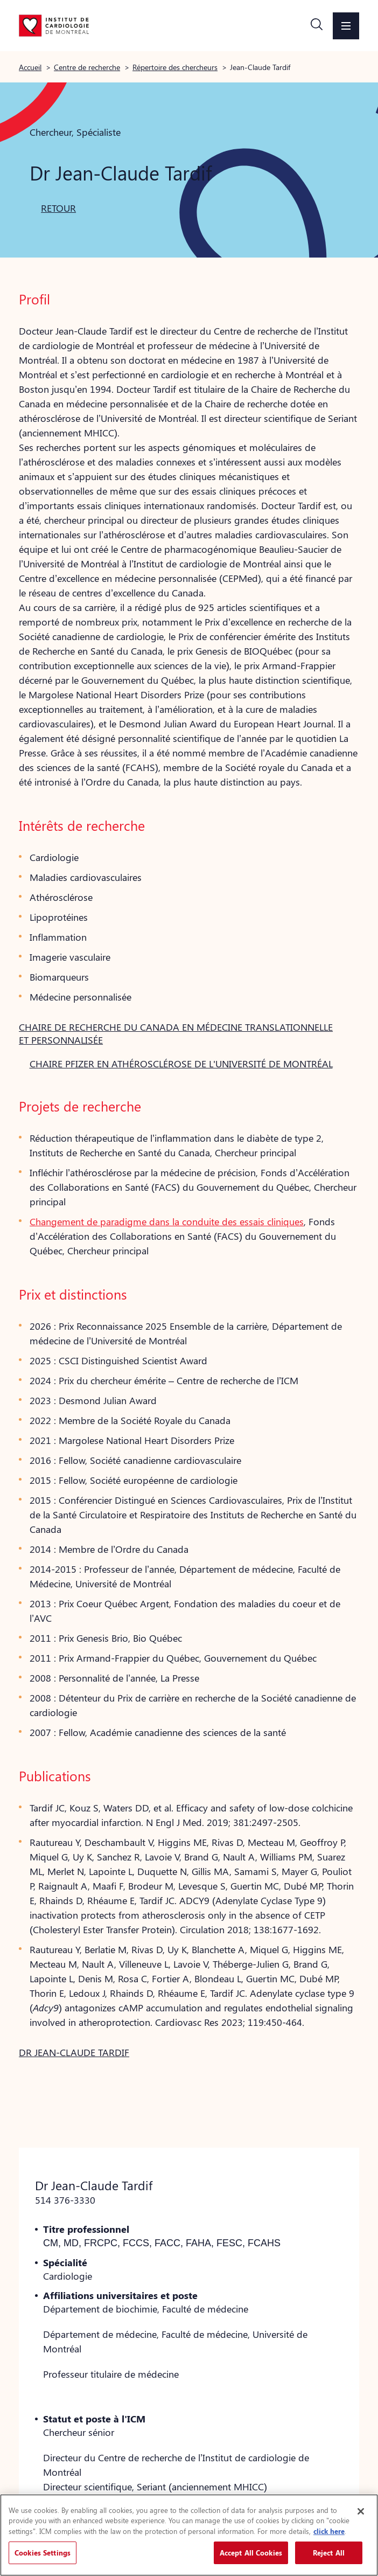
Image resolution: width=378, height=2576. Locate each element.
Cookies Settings (43, 2552)
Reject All (329, 2552)
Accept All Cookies (251, 2552)
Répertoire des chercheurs (175, 67)
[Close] (361, 2511)
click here (329, 2531)
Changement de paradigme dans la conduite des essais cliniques (167, 1221)
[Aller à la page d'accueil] (54, 25)
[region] (189, 2535)
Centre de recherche (87, 67)
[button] (316, 25)
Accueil (30, 67)
